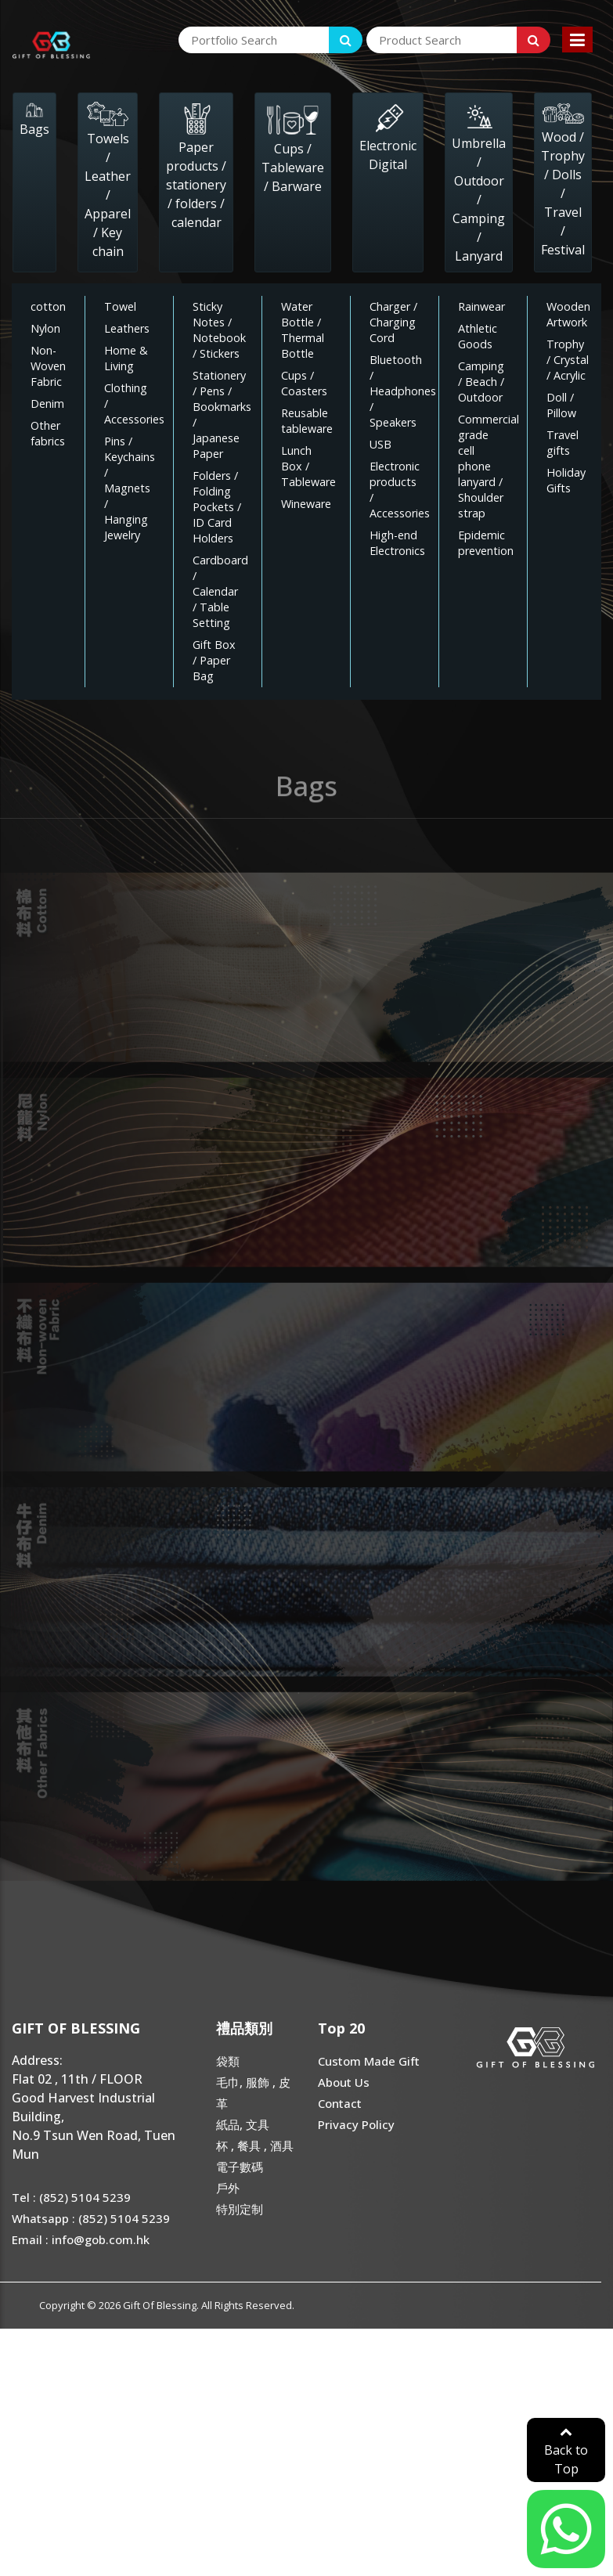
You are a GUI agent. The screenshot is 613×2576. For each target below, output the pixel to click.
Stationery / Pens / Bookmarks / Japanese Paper (222, 414)
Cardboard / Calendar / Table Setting (220, 591)
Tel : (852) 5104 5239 (71, 2197)
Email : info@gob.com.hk (81, 2239)
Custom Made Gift (369, 2061)
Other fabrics (48, 433)
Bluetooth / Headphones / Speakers (403, 391)
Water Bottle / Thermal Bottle (302, 330)
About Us (344, 2082)
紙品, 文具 (242, 2124)
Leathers (127, 328)
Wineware (306, 503)
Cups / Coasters (304, 383)
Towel (120, 306)
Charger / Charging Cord (393, 322)
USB (380, 444)
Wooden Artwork (568, 314)
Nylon (45, 328)
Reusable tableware (307, 420)
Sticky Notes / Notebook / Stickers (219, 330)
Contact (340, 2103)
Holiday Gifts (566, 480)
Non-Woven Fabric (48, 366)
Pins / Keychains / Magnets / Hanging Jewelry (129, 488)
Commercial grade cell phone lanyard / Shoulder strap (488, 466)
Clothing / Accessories (134, 403)
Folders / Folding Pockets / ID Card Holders (217, 507)
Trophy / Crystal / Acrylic (567, 360)
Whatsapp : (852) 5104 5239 (91, 2218)
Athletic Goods (477, 336)
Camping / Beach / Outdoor (481, 381)
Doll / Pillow (561, 405)
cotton (48, 306)
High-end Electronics (397, 543)
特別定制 (239, 2209)
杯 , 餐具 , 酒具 (255, 2145)
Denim (47, 403)
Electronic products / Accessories (400, 490)
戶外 (228, 2188)
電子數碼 (239, 2166)
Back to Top (566, 2451)
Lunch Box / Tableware (308, 466)
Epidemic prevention (486, 543)
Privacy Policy (356, 2124)
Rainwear (481, 306)
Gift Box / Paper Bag (214, 660)
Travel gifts (562, 442)
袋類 (228, 2061)
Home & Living (126, 358)
